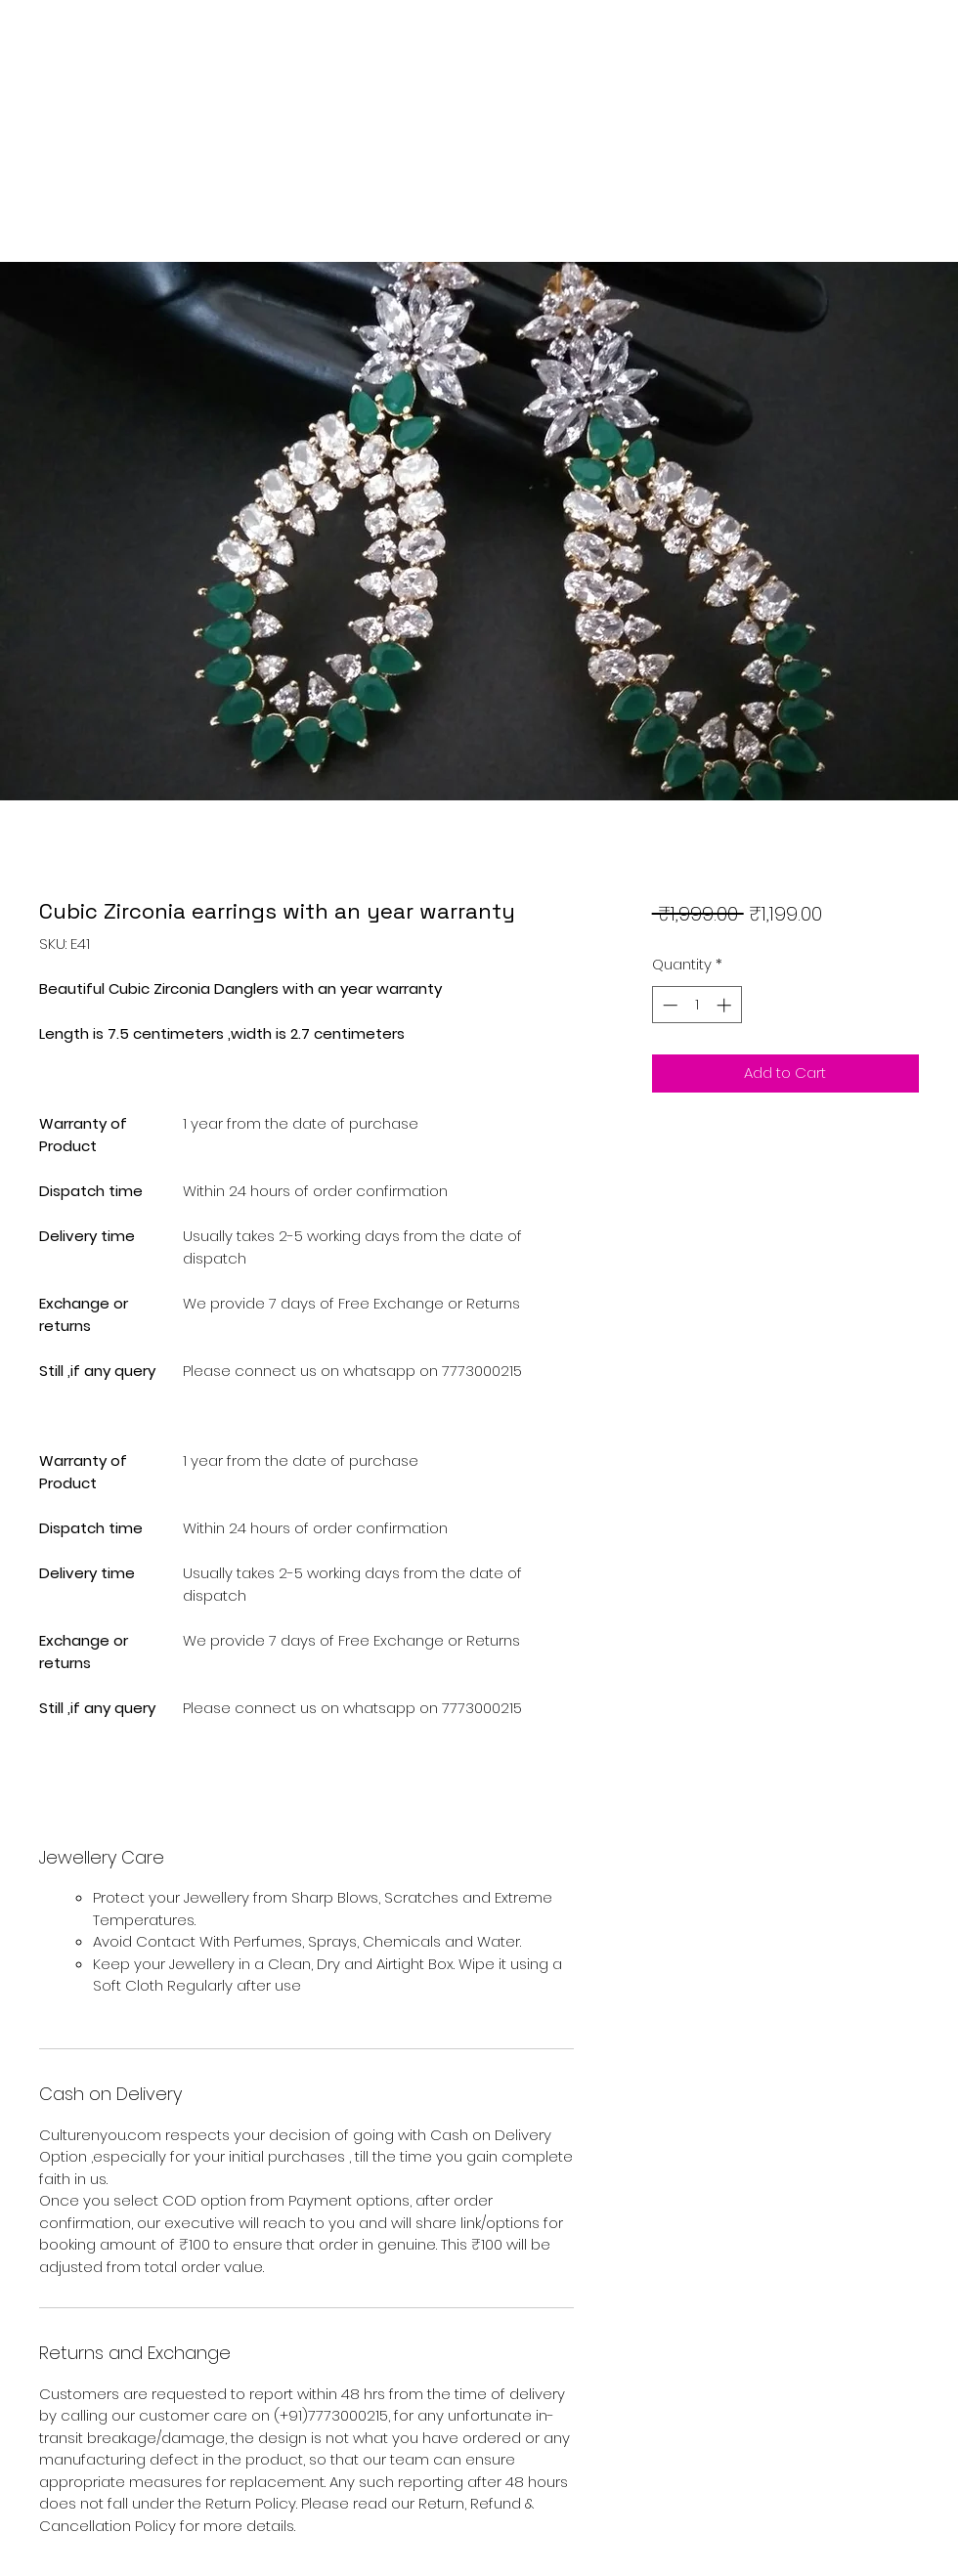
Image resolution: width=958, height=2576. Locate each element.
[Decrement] (668, 1005)
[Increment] (726, 1005)
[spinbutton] (696, 1005)
